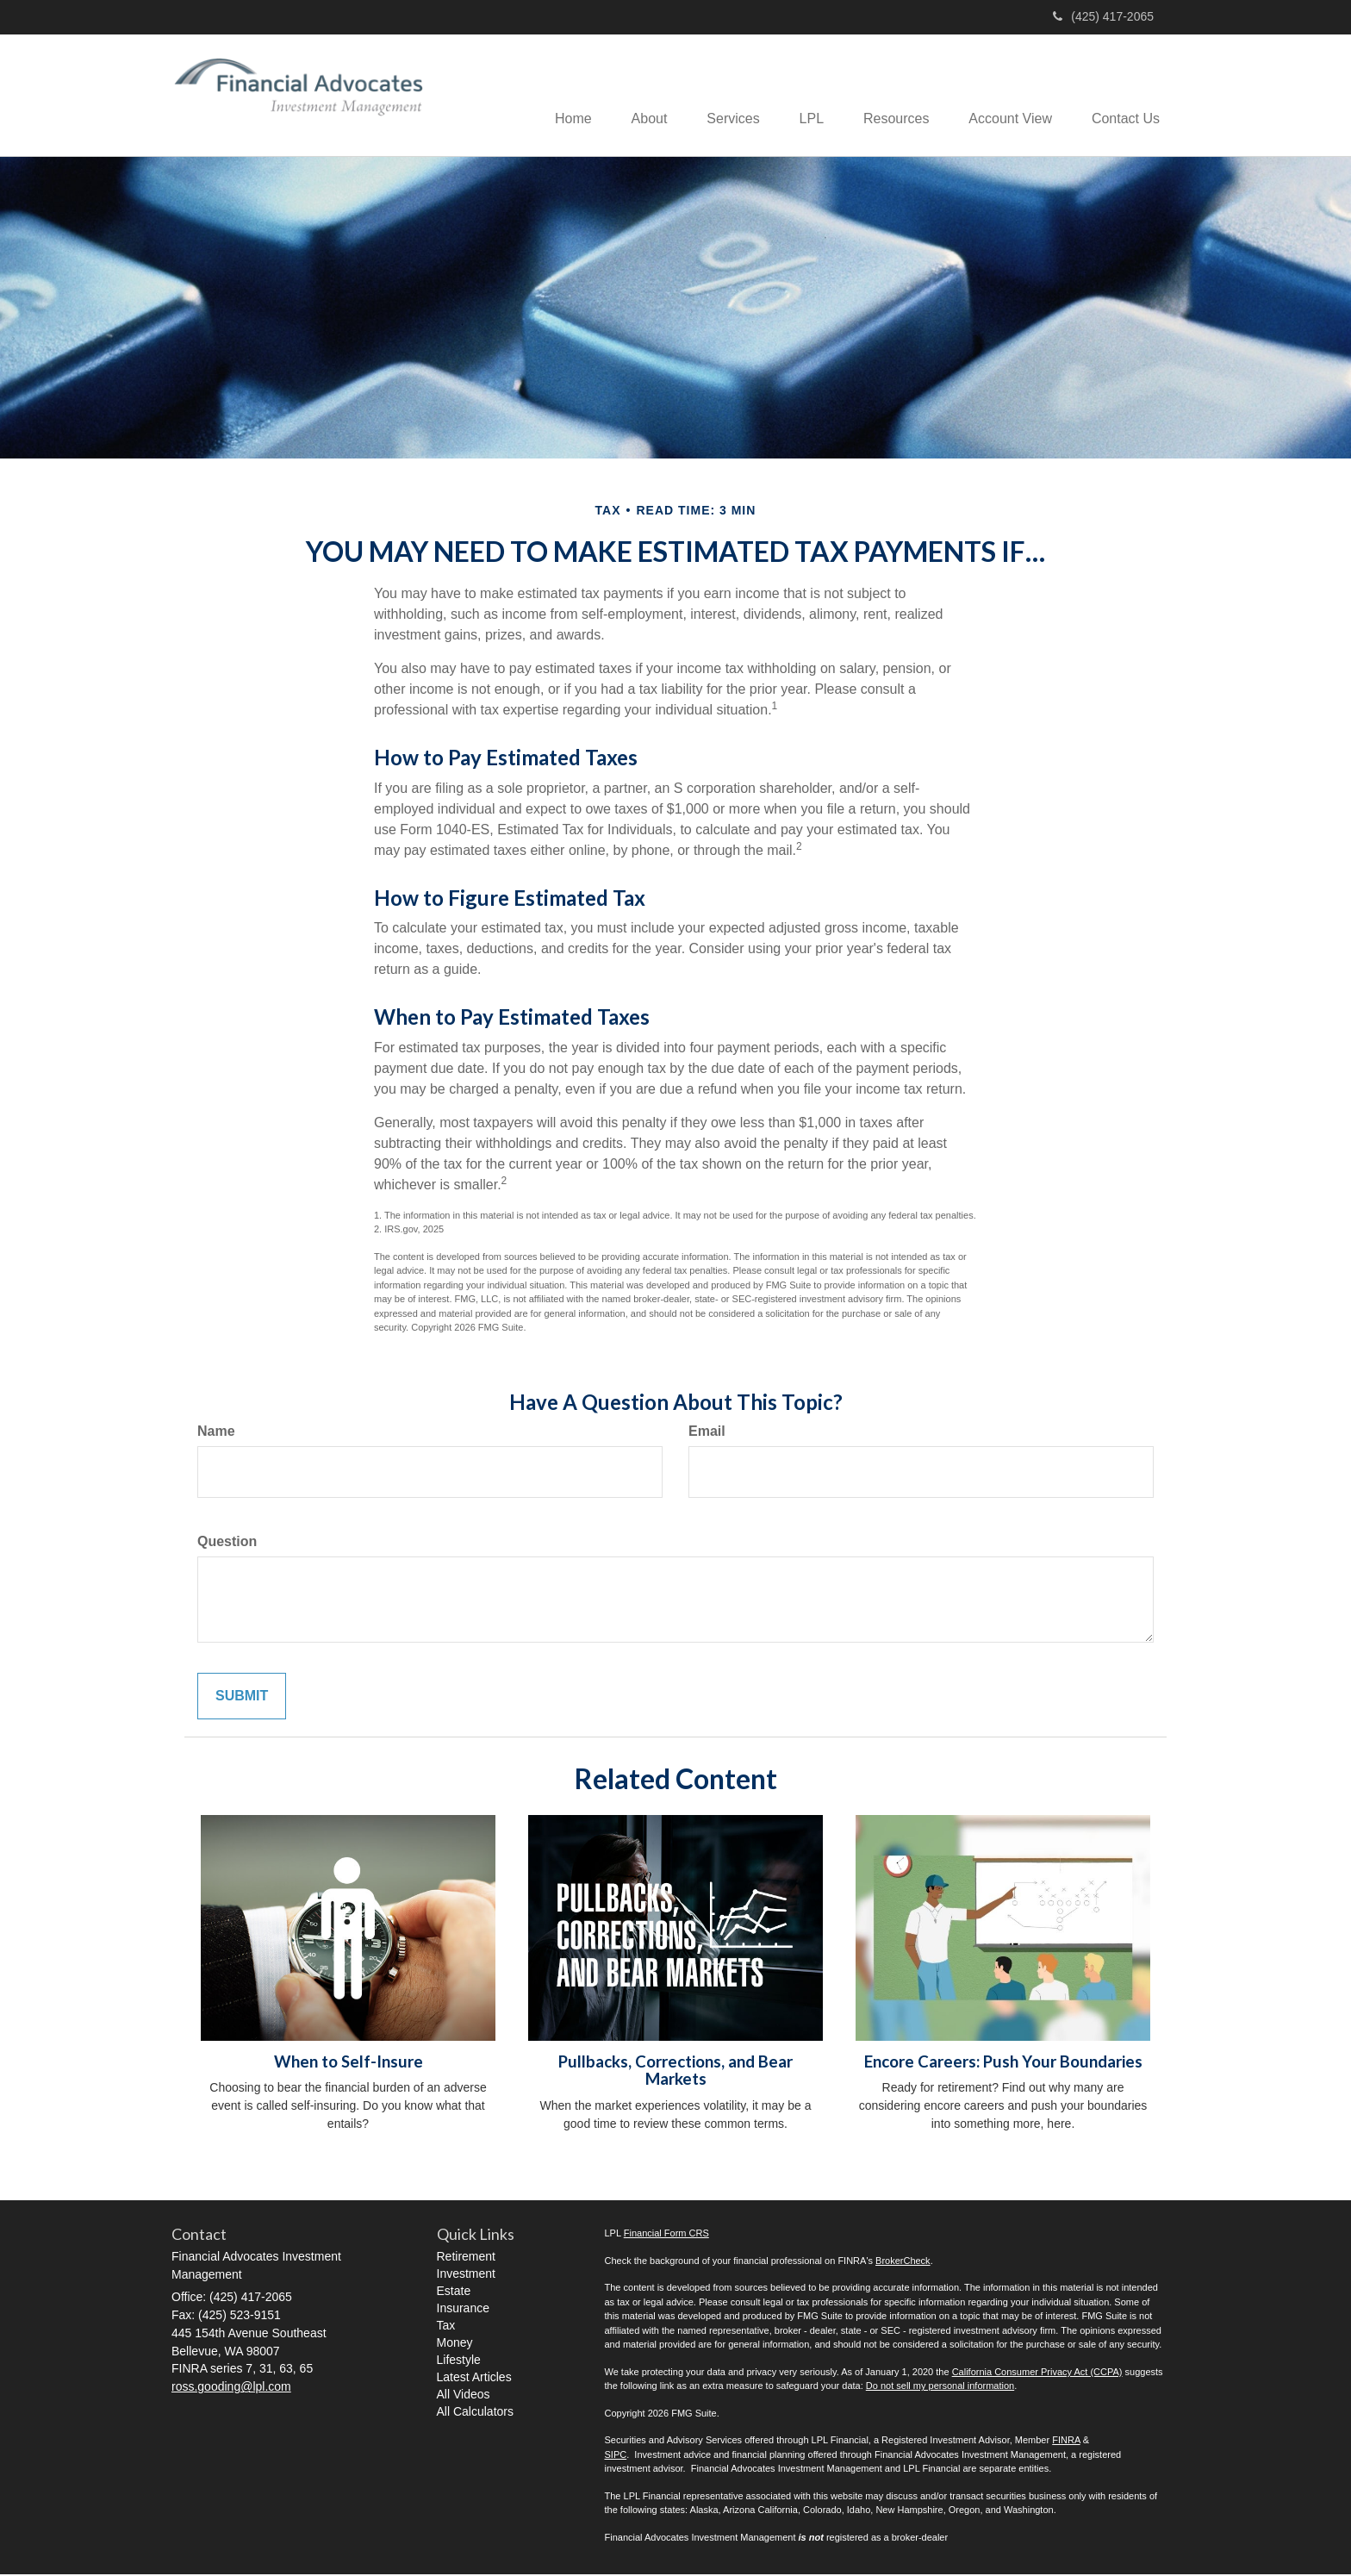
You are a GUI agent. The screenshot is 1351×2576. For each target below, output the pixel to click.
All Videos (463, 2396)
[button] (629, 95)
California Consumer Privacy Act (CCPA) (1037, 2373)
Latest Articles (474, 2379)
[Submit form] (241, 1697)
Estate (454, 2292)
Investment (466, 2275)
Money (455, 2344)
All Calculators (475, 2413)
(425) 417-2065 (1103, 16)
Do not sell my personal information (940, 2387)
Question (227, 1542)
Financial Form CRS (666, 2235)
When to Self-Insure (348, 2063)
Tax (446, 2327)
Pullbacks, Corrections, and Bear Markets (675, 2072)
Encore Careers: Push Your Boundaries (1003, 2063)
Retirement (466, 2258)
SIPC (616, 2456)
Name (216, 1432)
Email (706, 1432)
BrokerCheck (903, 2262)
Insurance (463, 2310)
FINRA (1066, 2441)
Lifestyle (459, 2361)
